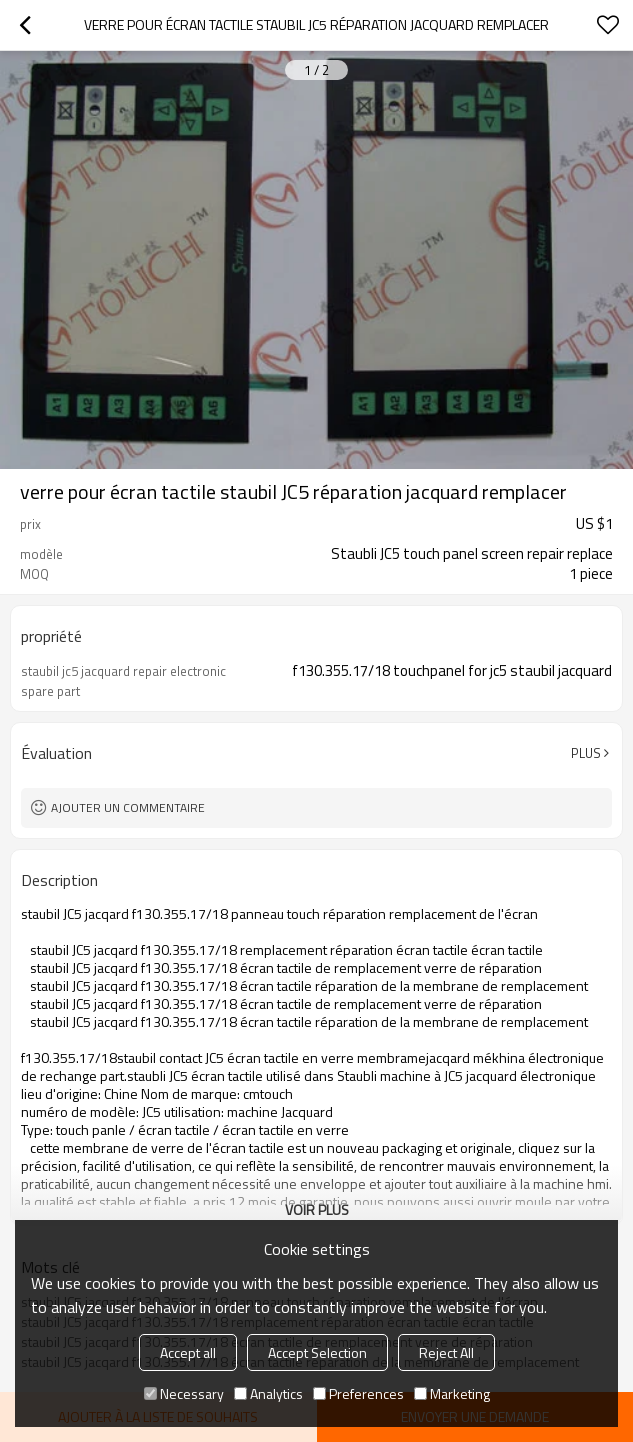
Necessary (184, 1393)
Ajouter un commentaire (128, 807)
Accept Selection (317, 1352)
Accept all (188, 1352)
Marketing (452, 1393)
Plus (586, 753)
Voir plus (317, 1209)
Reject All (446, 1352)
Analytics (268, 1393)
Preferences (358, 1393)
